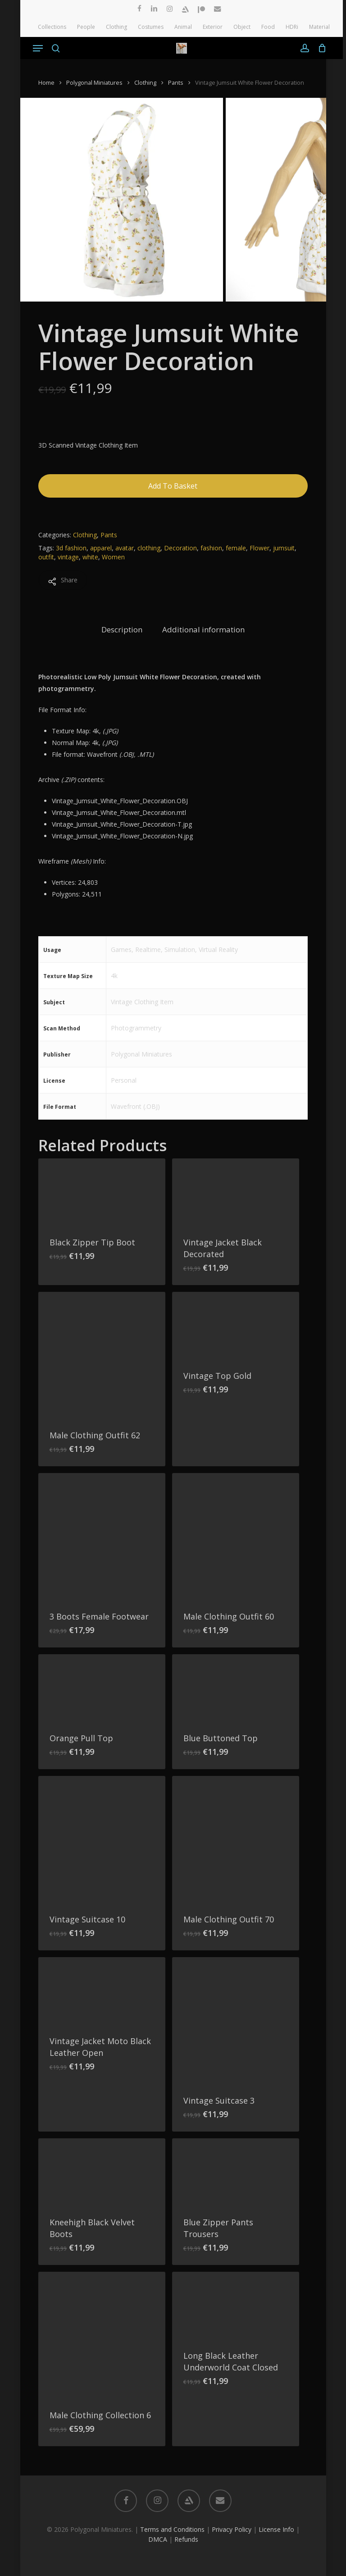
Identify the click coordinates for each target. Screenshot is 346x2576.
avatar (124, 548)
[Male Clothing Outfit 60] (235, 1536)
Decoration (180, 548)
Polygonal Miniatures (94, 82)
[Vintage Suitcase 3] (235, 2020)
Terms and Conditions (172, 2529)
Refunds (186, 2539)
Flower (259, 548)
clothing (148, 548)
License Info (276, 2529)
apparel (101, 548)
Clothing (145, 82)
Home (46, 82)
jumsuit (284, 548)
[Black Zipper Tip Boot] (101, 1192)
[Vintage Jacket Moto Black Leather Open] (101, 1991)
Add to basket (172, 486)
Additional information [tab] (203, 629)
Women (113, 557)
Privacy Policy (231, 2529)
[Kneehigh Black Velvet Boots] (101, 2172)
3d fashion (71, 548)
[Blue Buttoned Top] (235, 1688)
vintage (68, 557)
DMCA (157, 2539)
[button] (38, 48)
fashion (211, 548)
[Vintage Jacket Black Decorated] (235, 1192)
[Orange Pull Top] (101, 1688)
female (236, 548)
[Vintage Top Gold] (235, 1325)
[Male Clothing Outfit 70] (235, 1839)
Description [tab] (121, 629)
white (90, 557)
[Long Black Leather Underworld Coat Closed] (235, 2305)
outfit (46, 557)
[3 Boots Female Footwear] (101, 1536)
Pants (175, 82)
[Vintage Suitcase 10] (101, 1839)
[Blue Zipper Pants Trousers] (235, 2172)
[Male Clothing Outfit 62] (101, 1355)
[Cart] (320, 48)
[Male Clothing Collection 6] (101, 2335)
